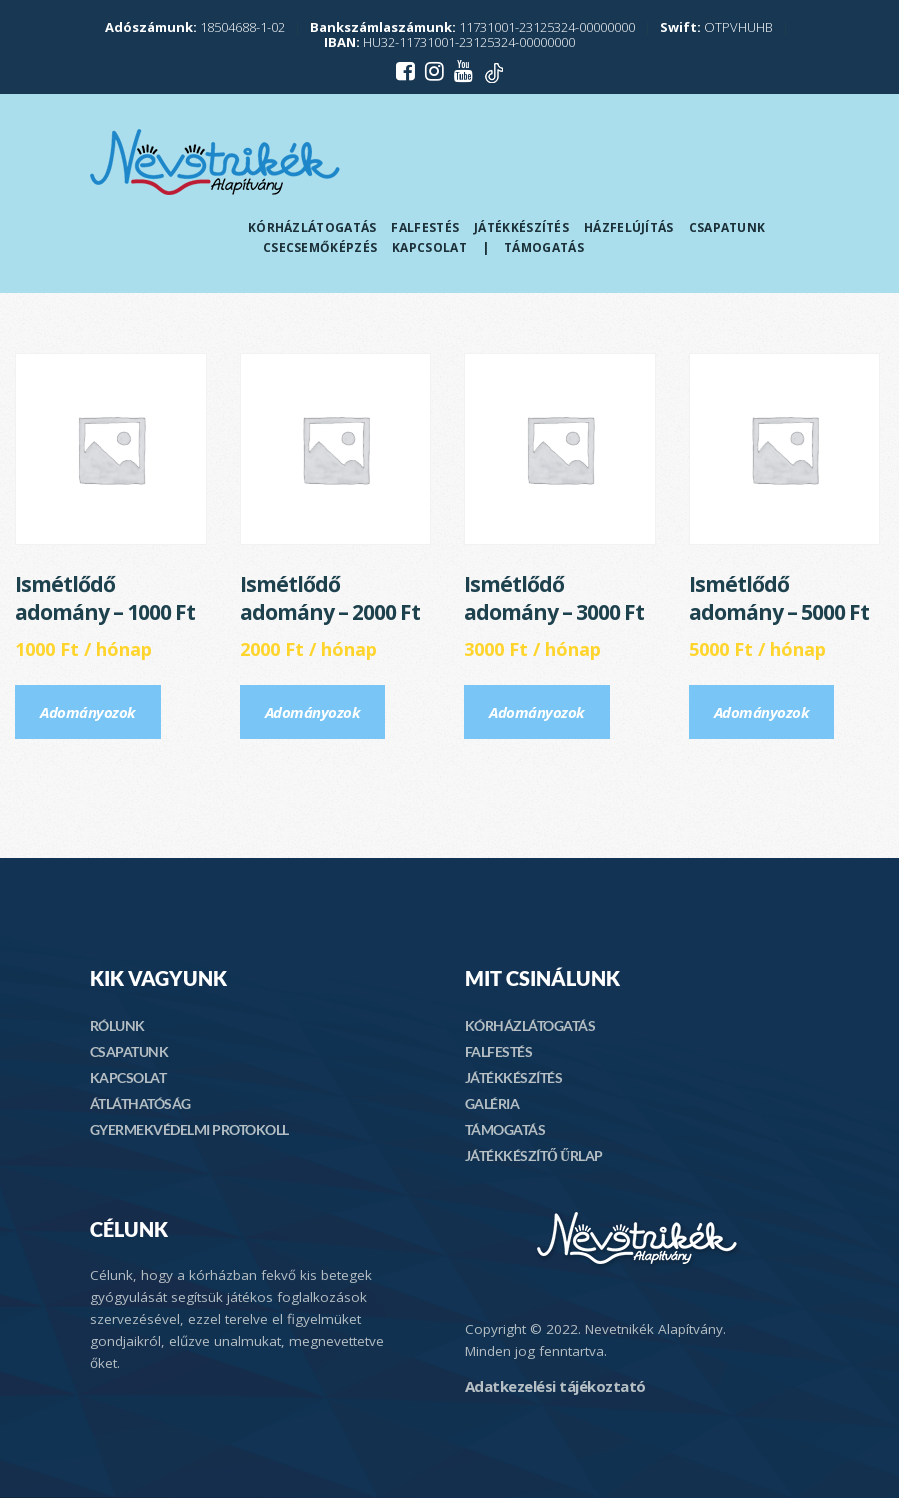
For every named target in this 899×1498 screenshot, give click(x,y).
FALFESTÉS (499, 1051)
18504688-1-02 (195, 27)
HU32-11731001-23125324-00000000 (449, 42)
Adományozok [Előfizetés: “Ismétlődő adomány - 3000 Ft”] (537, 712)
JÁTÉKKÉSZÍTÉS (514, 1077)
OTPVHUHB (716, 27)
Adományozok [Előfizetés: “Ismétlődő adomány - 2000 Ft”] (313, 712)
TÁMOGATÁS (505, 1129)
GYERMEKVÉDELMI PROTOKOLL (189, 1129)
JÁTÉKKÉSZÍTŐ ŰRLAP (534, 1155)
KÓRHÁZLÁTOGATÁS (530, 1025)
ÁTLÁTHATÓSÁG (140, 1103)
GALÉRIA (492, 1103)
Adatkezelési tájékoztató (555, 1386)
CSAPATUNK (129, 1051)
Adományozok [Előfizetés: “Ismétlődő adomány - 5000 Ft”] (762, 712)
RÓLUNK (117, 1025)
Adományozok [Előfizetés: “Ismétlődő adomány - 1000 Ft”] (88, 712)
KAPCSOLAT (128, 1077)
